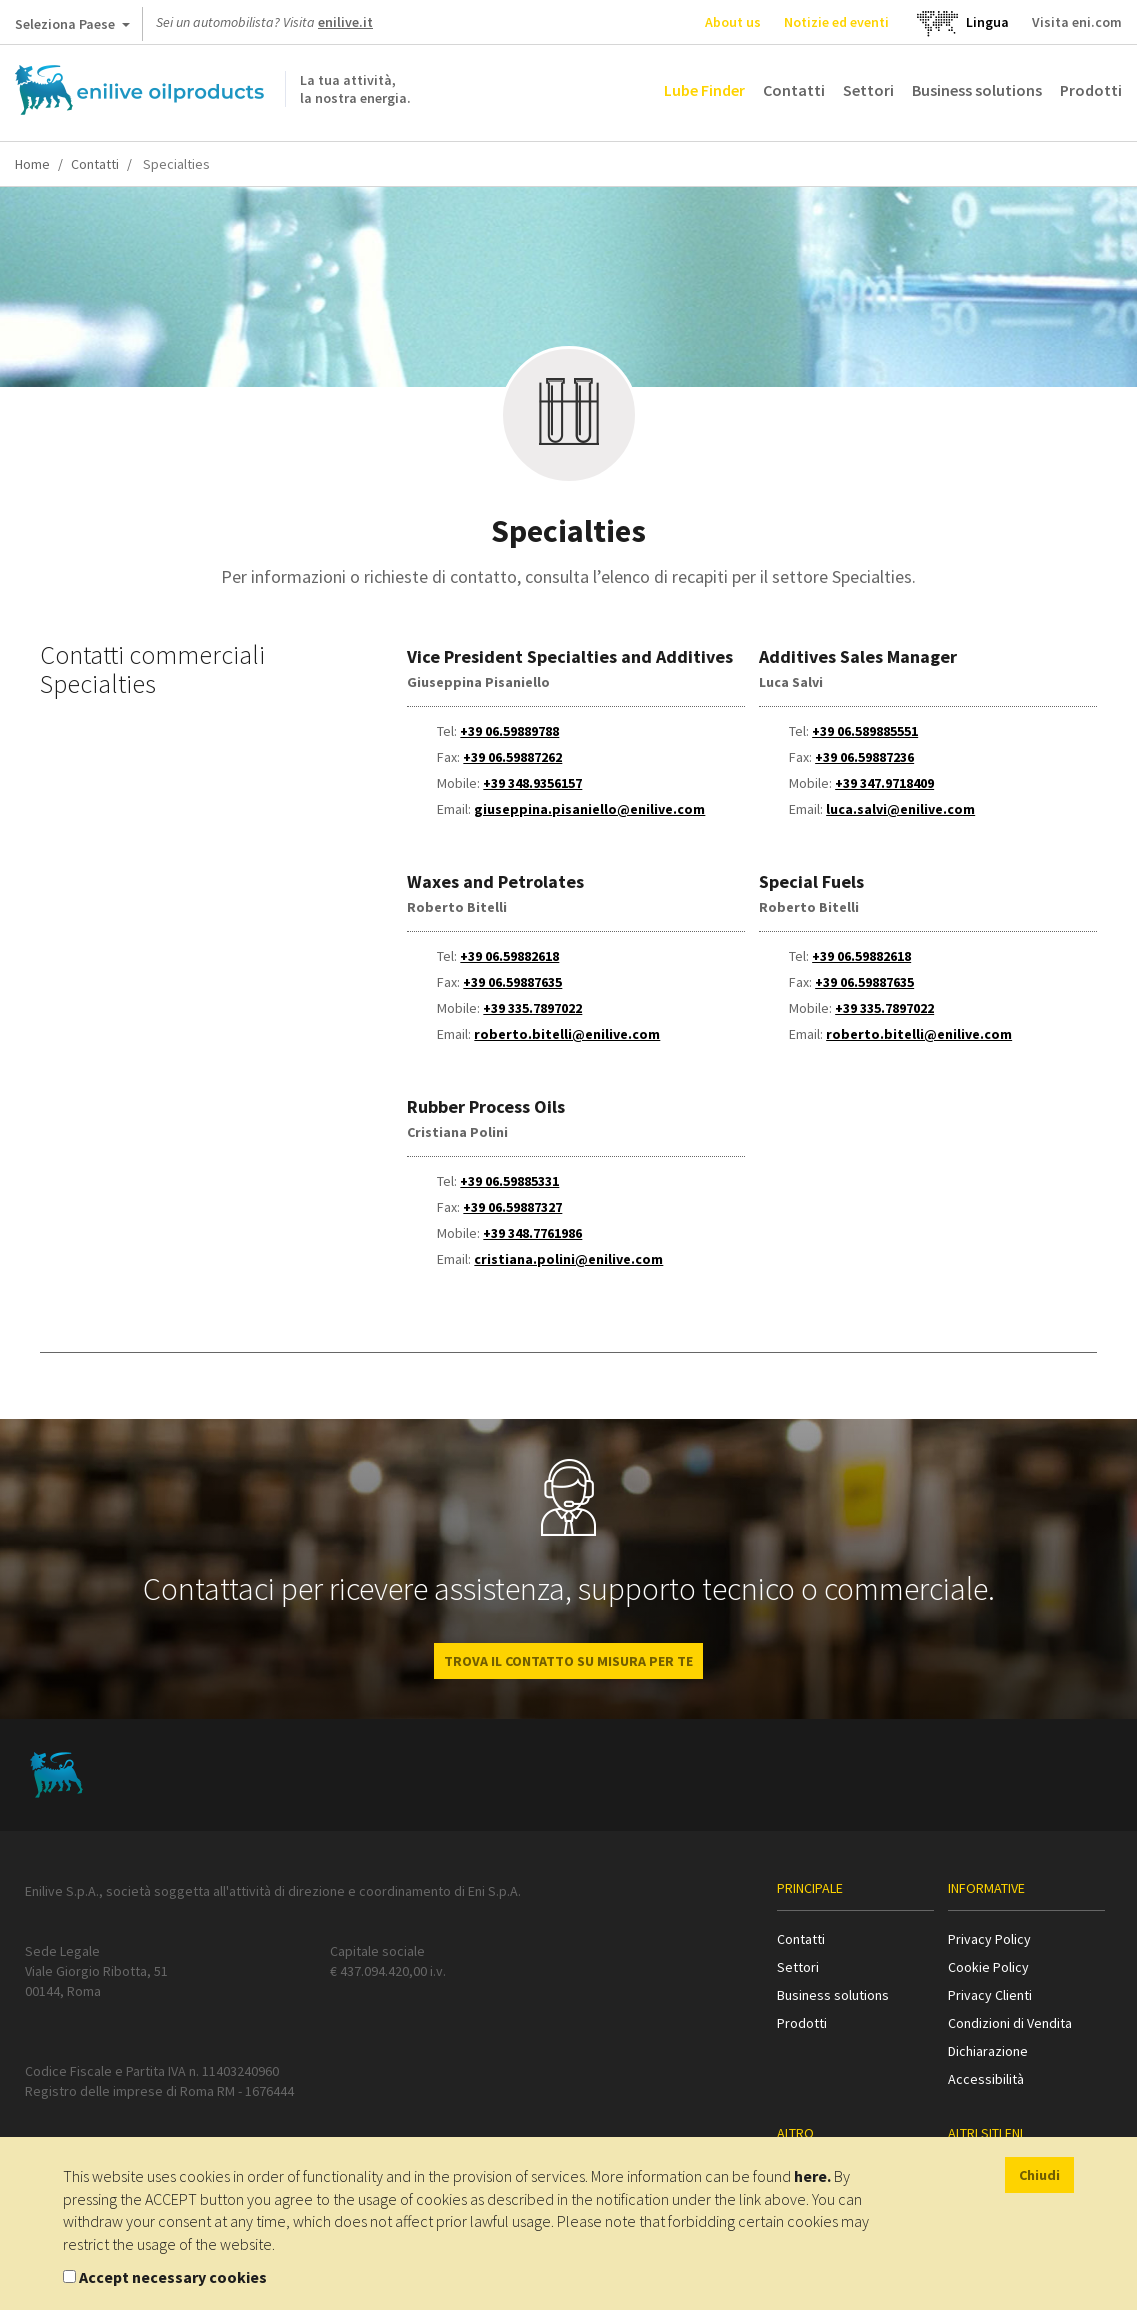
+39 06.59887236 (864, 757)
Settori (868, 90)
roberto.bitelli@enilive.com (567, 1034)
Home (32, 164)
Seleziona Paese (72, 28)
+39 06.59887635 (512, 982)
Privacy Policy (989, 1939)
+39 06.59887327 (512, 1207)
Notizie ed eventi (836, 22)
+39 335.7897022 (532, 1008)
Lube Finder (704, 90)
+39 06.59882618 (509, 956)
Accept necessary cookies (173, 2277)
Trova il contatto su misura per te (568, 1661)
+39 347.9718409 (884, 783)
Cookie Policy (988, 1967)
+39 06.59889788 (509, 731)
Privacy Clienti (990, 1995)
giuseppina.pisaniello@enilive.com (589, 809)
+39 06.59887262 (512, 757)
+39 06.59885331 (509, 1181)
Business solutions (977, 90)
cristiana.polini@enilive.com (568, 1259)
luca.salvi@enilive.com (900, 809)
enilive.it (345, 22)
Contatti (794, 90)
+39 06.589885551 (865, 731)
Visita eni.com (1077, 22)
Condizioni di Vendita (1010, 2023)
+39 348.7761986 (532, 1233)
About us (733, 22)
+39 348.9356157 (532, 783)
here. (812, 2176)
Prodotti (1091, 90)
